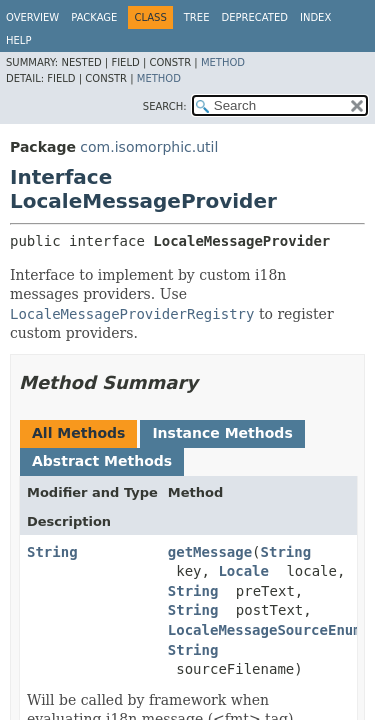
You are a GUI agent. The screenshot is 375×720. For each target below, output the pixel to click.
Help (18, 40)
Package (94, 17)
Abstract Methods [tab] (102, 461)
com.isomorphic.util (149, 147)
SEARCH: (165, 106)
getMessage (210, 552)
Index (315, 17)
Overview (32, 17)
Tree (197, 17)
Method (223, 62)
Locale (243, 571)
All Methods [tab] (78, 433)
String (52, 552)
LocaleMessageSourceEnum (265, 630)
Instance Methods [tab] (222, 433)
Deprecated (254, 17)
